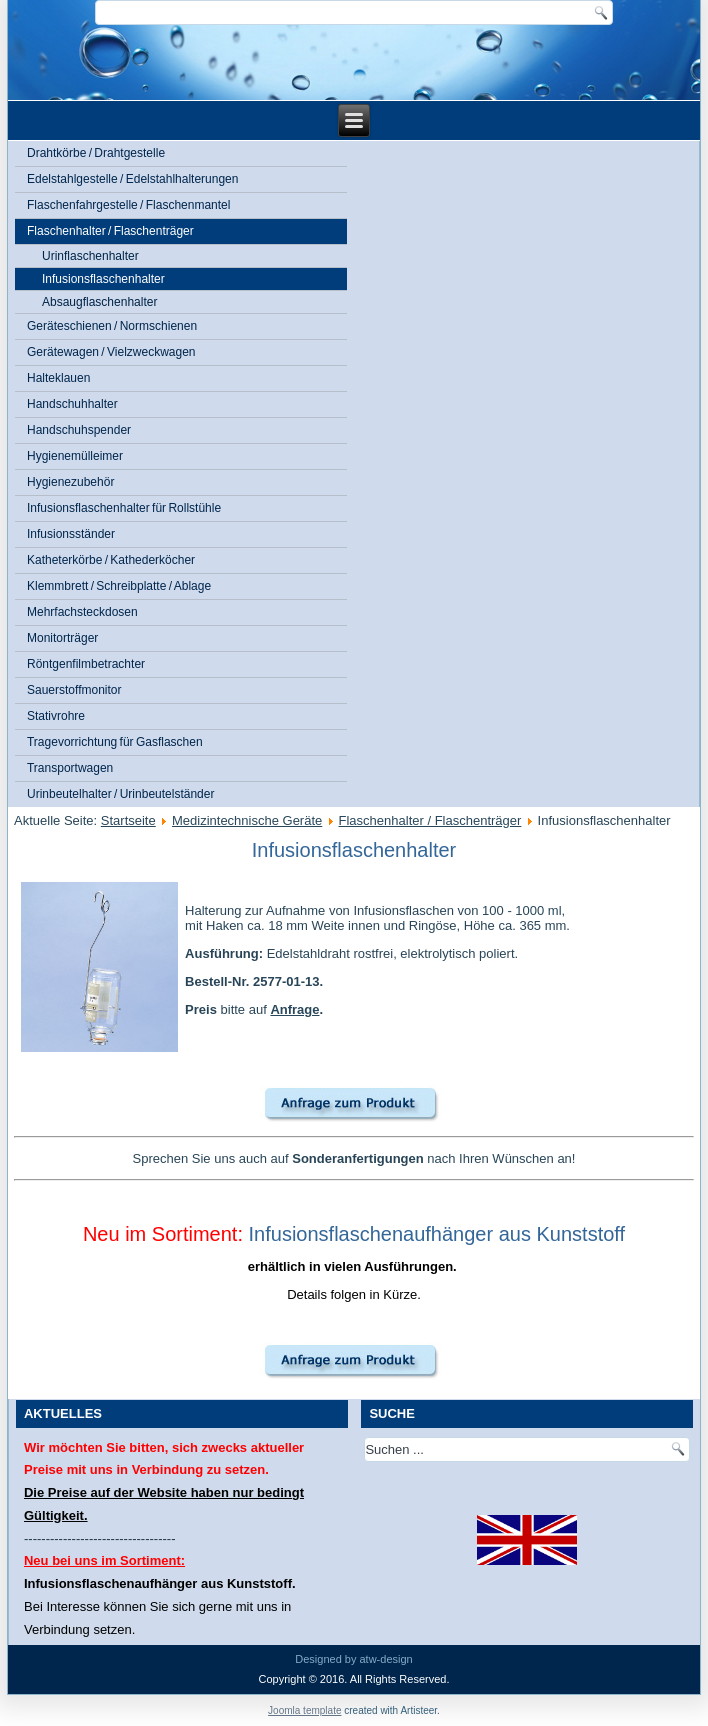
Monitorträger (62, 638)
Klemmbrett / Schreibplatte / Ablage (119, 586)
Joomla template (304, 1710)
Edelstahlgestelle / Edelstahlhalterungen (132, 179)
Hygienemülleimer (75, 456)
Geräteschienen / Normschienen (112, 326)
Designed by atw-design (353, 1659)
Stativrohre (56, 716)
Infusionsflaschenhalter (103, 279)
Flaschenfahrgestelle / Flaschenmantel (128, 205)
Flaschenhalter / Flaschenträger (110, 231)
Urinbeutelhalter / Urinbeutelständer (120, 794)
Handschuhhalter (72, 404)
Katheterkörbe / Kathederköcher (111, 560)
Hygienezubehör (70, 482)
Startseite (128, 820)
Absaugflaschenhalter (99, 302)
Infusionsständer (71, 534)
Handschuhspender (79, 430)
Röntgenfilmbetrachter (86, 664)
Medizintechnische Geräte (247, 820)
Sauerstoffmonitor (74, 690)
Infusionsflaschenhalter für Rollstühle (124, 508)
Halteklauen (58, 378)
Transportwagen (70, 768)
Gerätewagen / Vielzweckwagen (111, 352)
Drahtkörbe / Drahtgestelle (96, 153)
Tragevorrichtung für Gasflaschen (115, 742)
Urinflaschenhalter (90, 256)
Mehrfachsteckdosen (82, 612)
